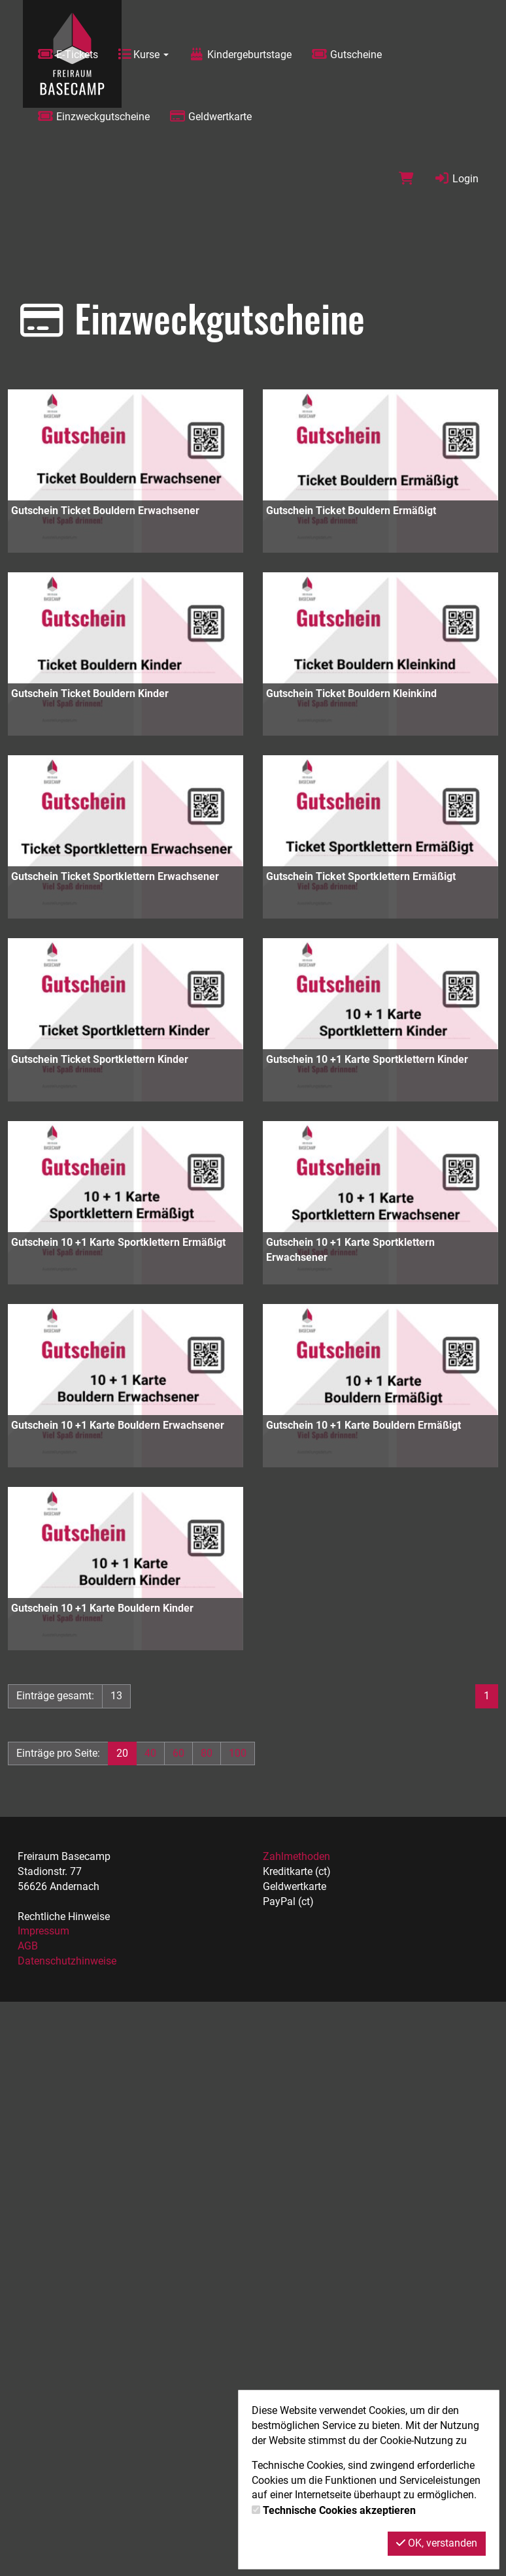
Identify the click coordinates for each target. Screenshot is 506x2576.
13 (116, 1695)
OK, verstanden (436, 2543)
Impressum (43, 1931)
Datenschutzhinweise (67, 1961)
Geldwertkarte (210, 116)
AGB (28, 1946)
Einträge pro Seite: (58, 1753)
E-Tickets (67, 54)
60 (178, 1753)
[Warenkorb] (406, 179)
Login (456, 178)
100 (237, 1753)
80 (206, 1753)
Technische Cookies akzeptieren (339, 2510)
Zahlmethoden (296, 1856)
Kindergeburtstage (240, 54)
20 (122, 1753)
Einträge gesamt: (55, 1695)
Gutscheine (346, 54)
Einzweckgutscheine (93, 116)
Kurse (143, 54)
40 (150, 1753)
